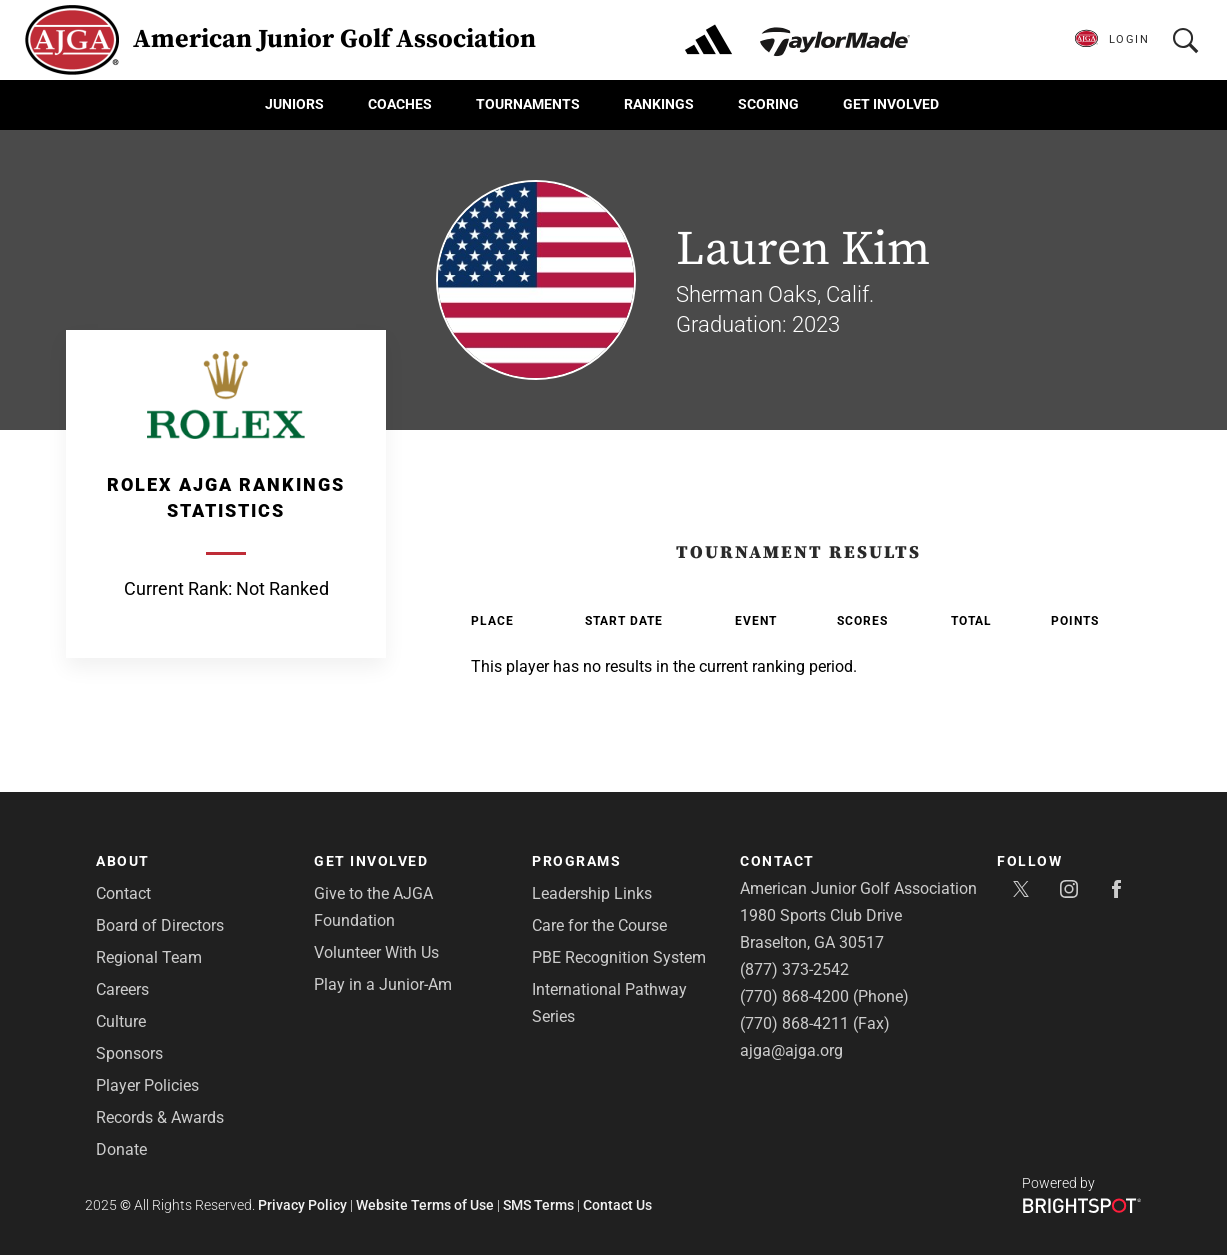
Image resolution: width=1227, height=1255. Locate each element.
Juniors (294, 104)
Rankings (659, 104)
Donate (121, 1149)
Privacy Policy (302, 1205)
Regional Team (149, 957)
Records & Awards (160, 1117)
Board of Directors (160, 925)
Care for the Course (599, 925)
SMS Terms (538, 1205)
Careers (122, 989)
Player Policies (147, 1085)
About (123, 861)
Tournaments (528, 104)
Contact (123, 893)
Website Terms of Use (425, 1205)
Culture (121, 1021)
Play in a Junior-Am (383, 984)
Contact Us (617, 1205)
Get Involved (891, 104)
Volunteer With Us (376, 952)
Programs (576, 861)
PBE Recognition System (619, 957)
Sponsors (129, 1053)
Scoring (768, 104)
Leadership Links (592, 893)
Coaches (400, 104)
